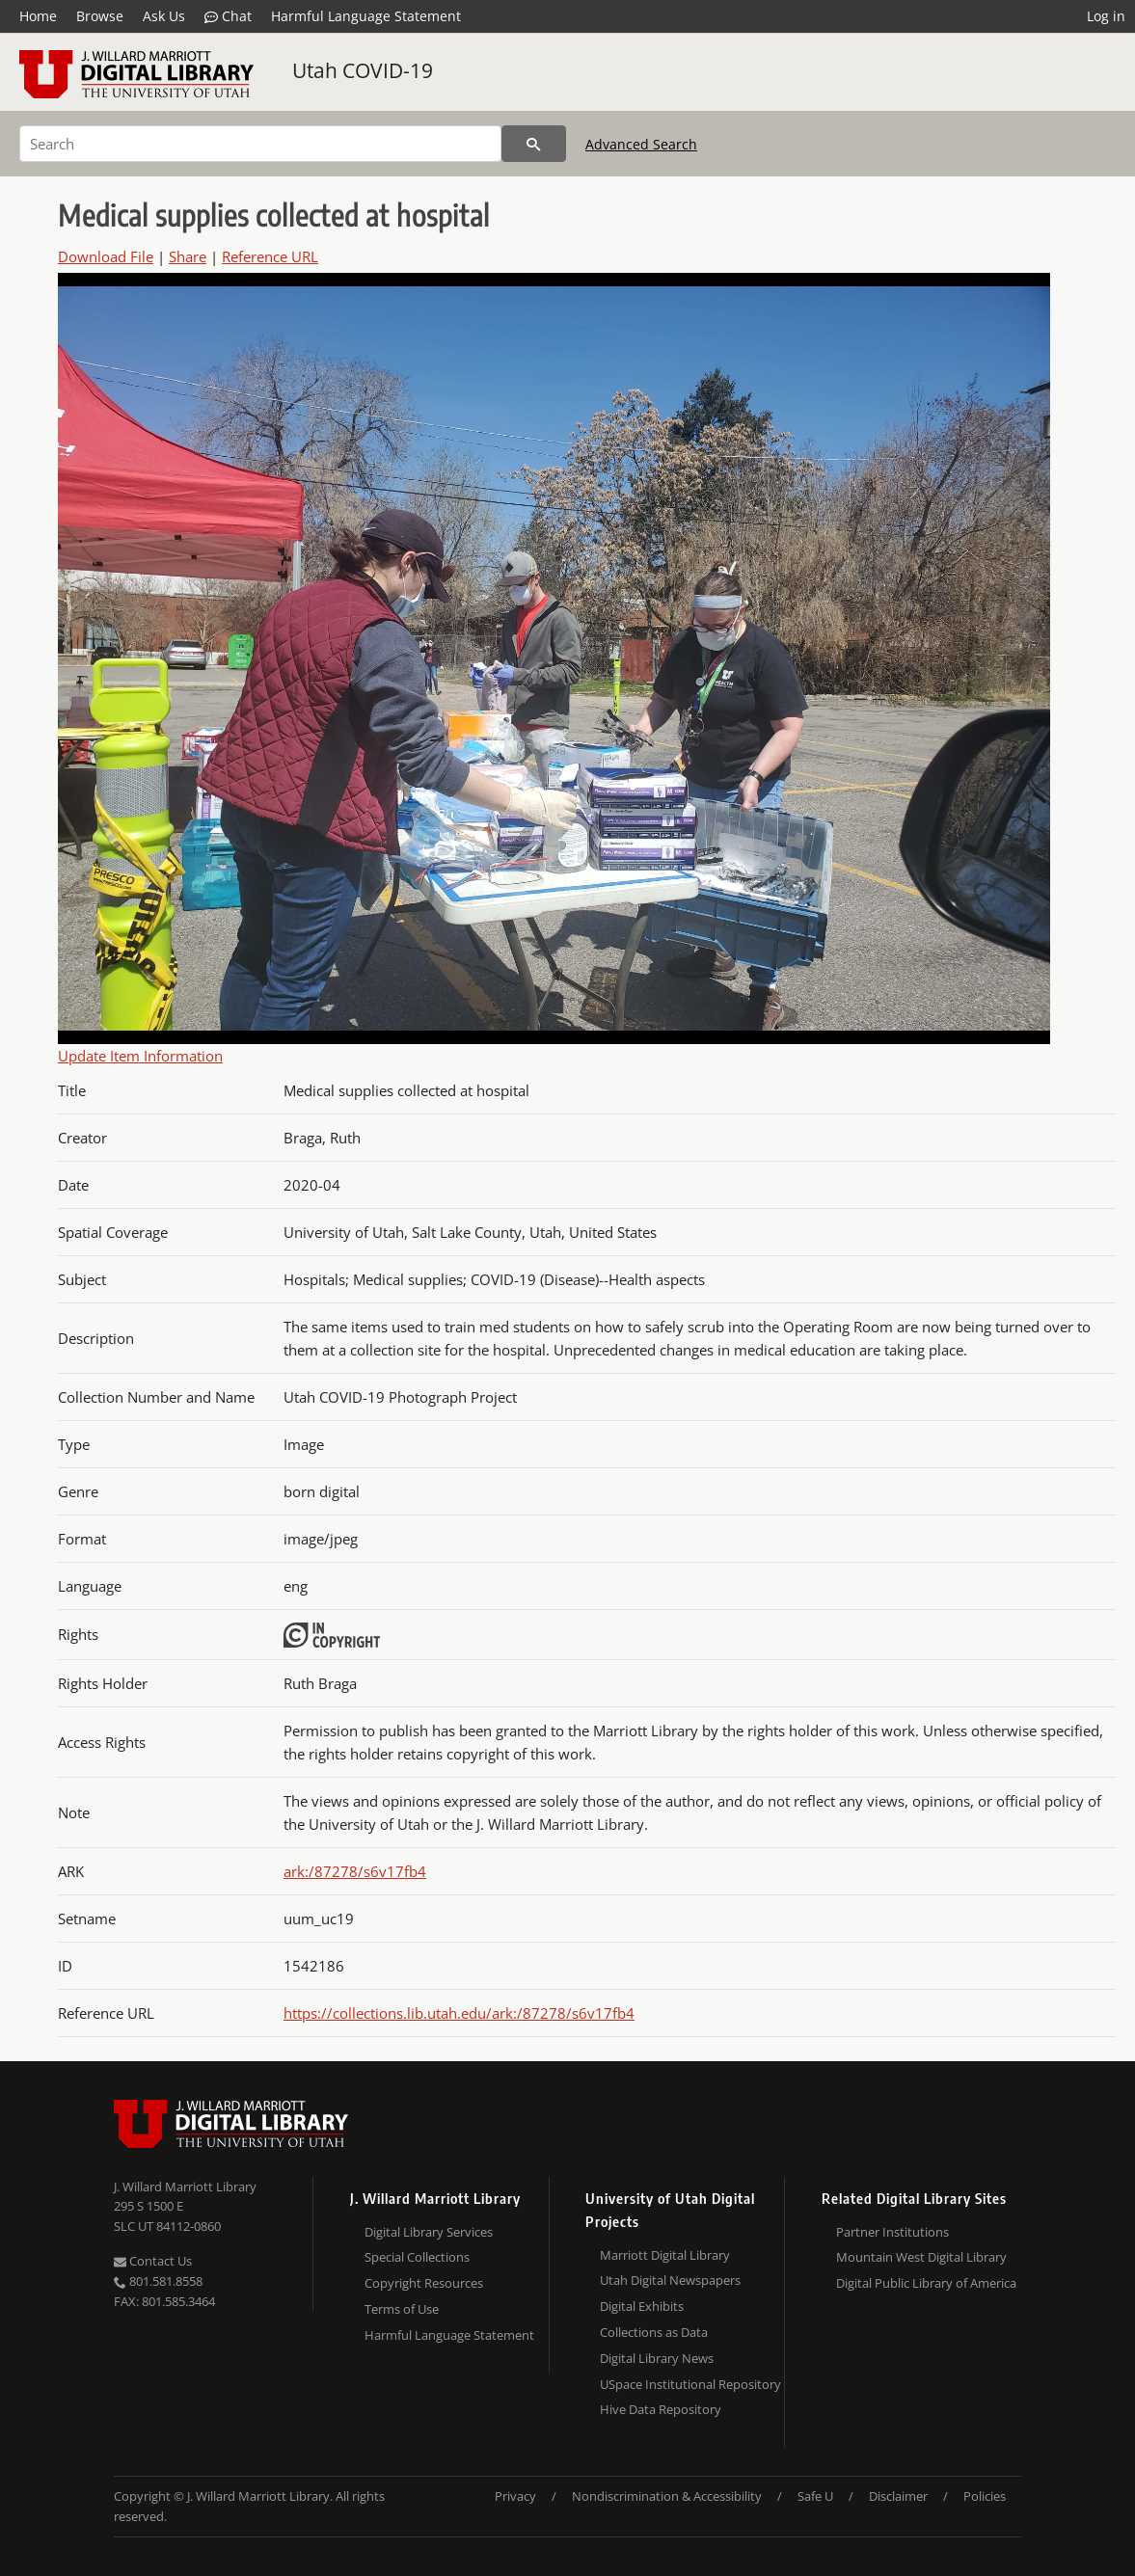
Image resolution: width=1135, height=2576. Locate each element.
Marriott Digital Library (665, 2255)
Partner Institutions (892, 2232)
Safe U (815, 2496)
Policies (984, 2496)
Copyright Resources (424, 2283)
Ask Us (164, 16)
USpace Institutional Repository (690, 2384)
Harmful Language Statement (366, 16)
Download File (105, 256)
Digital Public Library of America (926, 2283)
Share (187, 256)
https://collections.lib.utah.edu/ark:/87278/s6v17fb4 (459, 2013)
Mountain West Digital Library (921, 2257)
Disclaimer (898, 2496)
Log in (1106, 16)
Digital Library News (657, 2358)
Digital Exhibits (642, 2306)
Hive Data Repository (660, 2409)
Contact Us (153, 2260)
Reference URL (270, 256)
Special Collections (417, 2257)
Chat (228, 16)
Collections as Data (654, 2332)
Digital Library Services (429, 2232)
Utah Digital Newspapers (670, 2280)
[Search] (260, 143)
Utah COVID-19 (362, 70)
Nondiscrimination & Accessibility (667, 2496)
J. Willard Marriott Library (185, 2186)
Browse (99, 16)
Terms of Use (402, 2309)
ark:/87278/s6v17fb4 (355, 1871)
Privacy (515, 2496)
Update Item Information (140, 1055)
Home (38, 16)
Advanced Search (641, 144)
